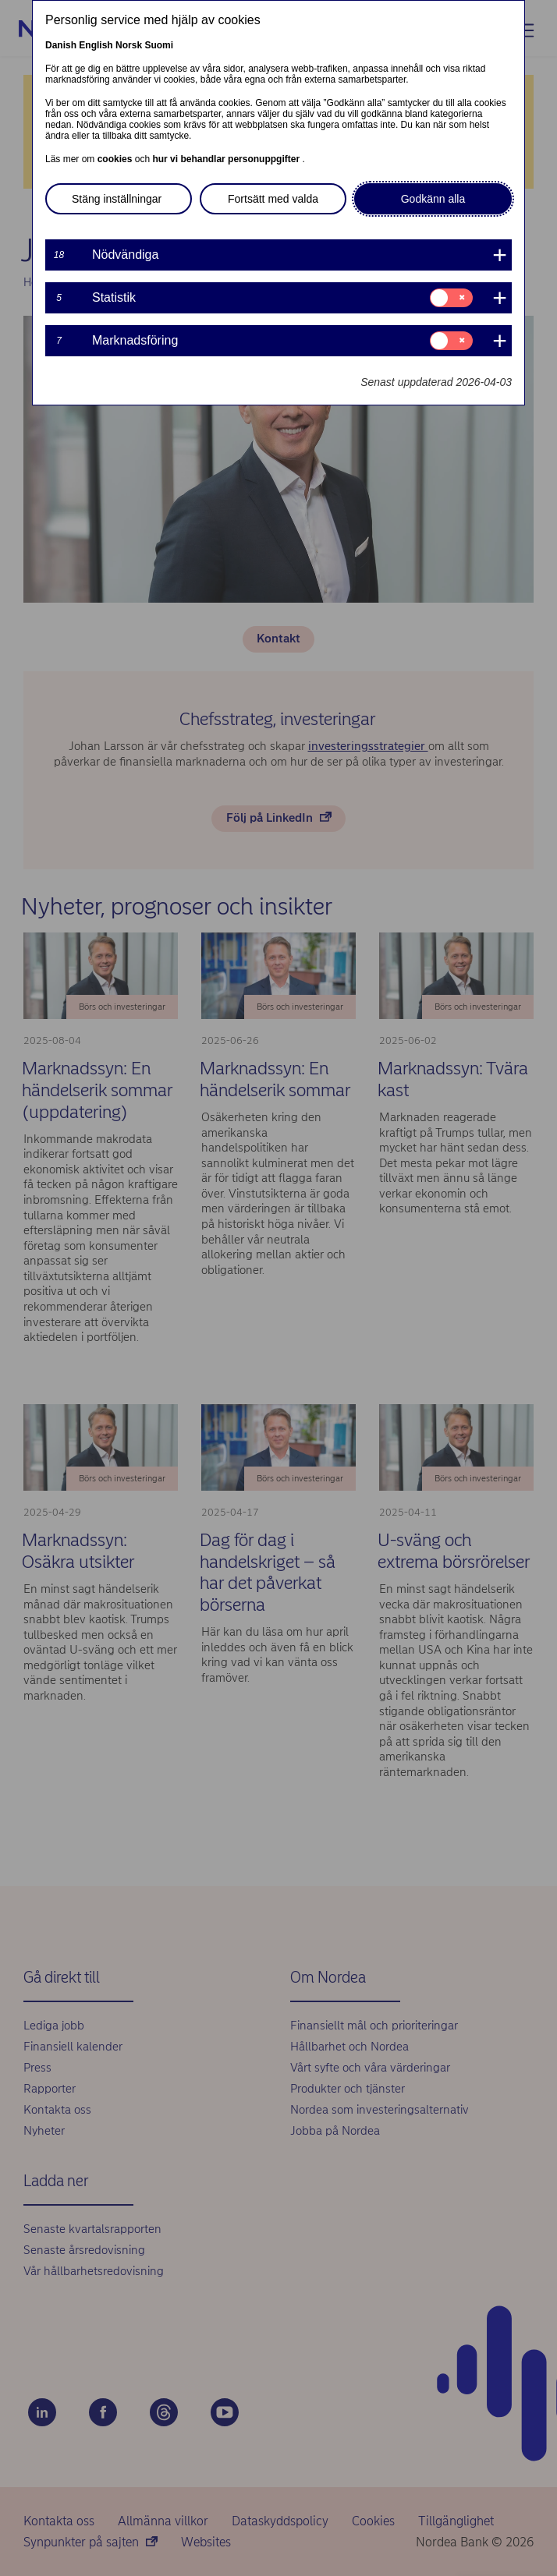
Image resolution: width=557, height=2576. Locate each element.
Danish (60, 45)
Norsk (128, 45)
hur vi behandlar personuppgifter (227, 159)
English (95, 45)
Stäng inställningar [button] (116, 199)
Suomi (158, 45)
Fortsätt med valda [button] (273, 199)
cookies (116, 159)
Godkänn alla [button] (433, 199)
